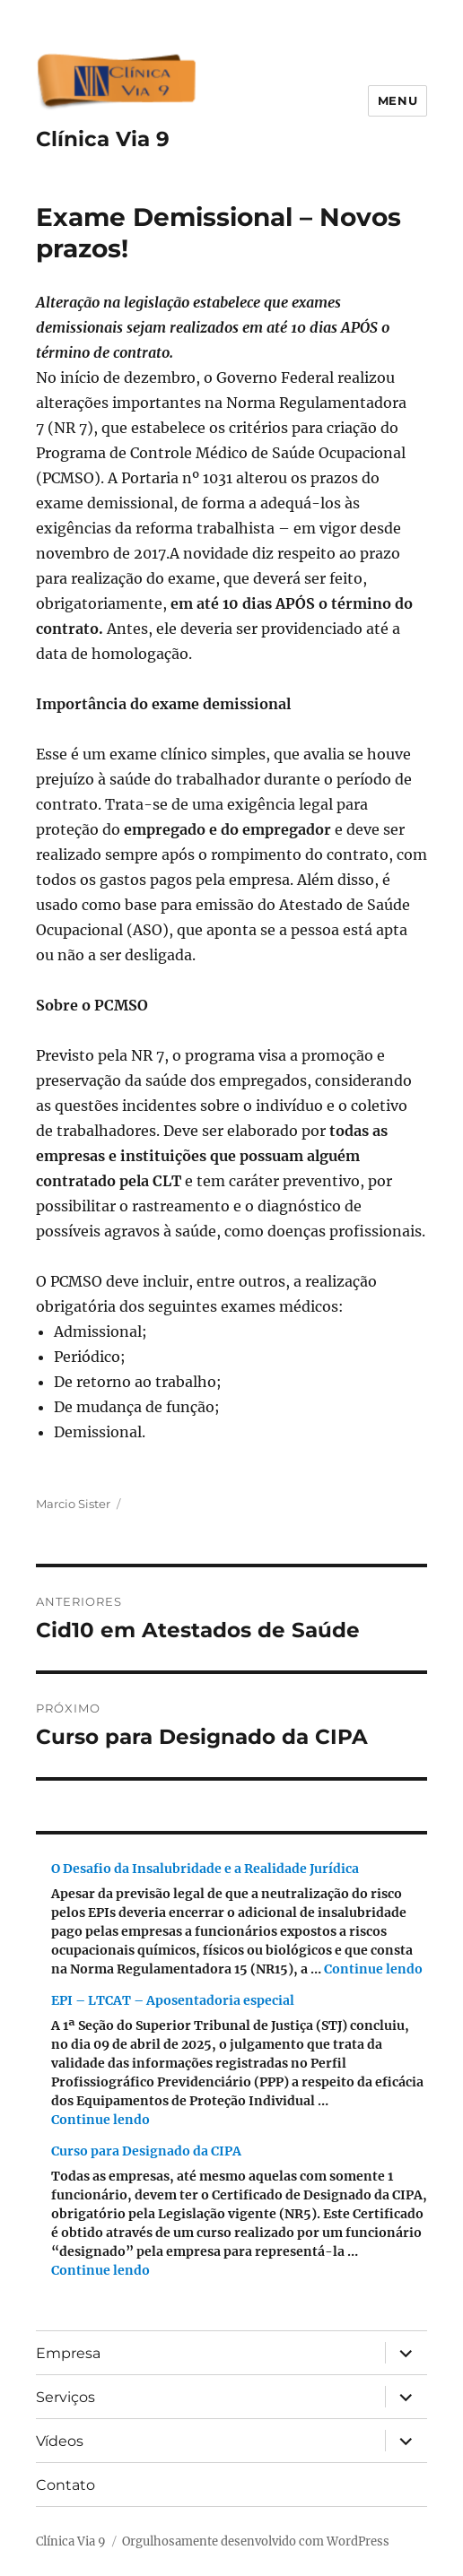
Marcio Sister (73, 1503)
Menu (397, 100)
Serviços (65, 2397)
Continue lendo (373, 1969)
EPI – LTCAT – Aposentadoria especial (172, 2000)
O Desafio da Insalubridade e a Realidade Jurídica (205, 1868)
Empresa (68, 2353)
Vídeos (59, 2441)
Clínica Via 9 (103, 139)
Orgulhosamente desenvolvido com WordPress (255, 2541)
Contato (65, 2485)
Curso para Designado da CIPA (146, 2151)
